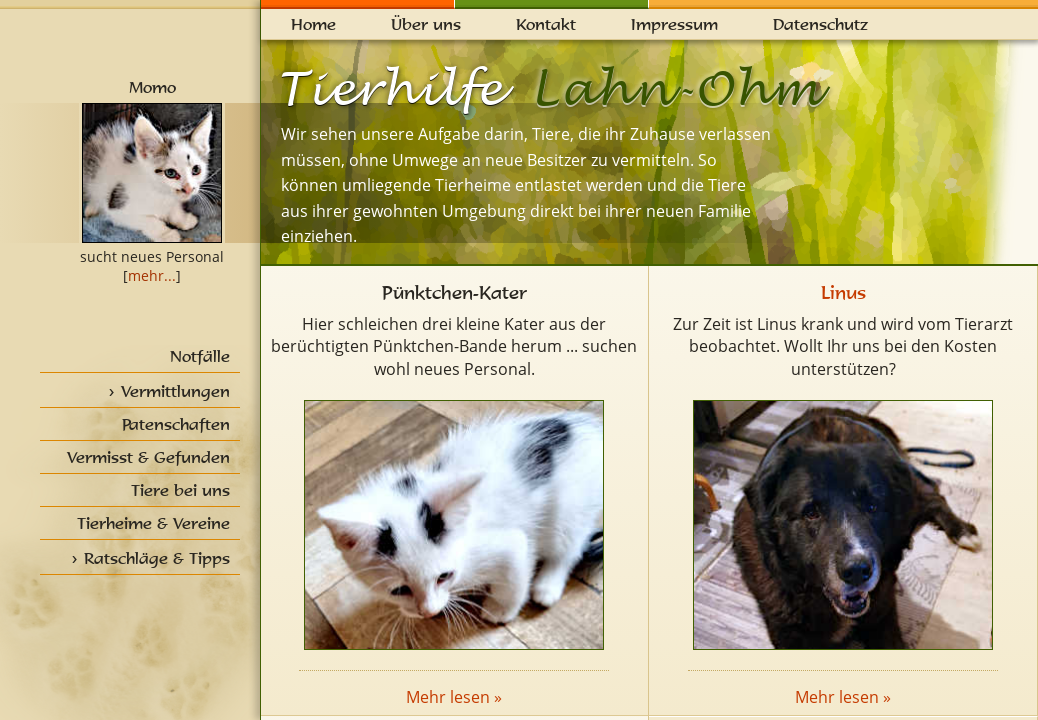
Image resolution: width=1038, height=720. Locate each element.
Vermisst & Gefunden (148, 457)
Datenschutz (820, 24)
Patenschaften (176, 424)
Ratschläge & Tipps (157, 558)
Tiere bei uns (180, 490)
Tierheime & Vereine (153, 523)
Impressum (674, 24)
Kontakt (546, 24)
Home (313, 24)
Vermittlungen (175, 391)
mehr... (152, 275)
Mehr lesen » (454, 697)
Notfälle (200, 356)
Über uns (426, 24)
